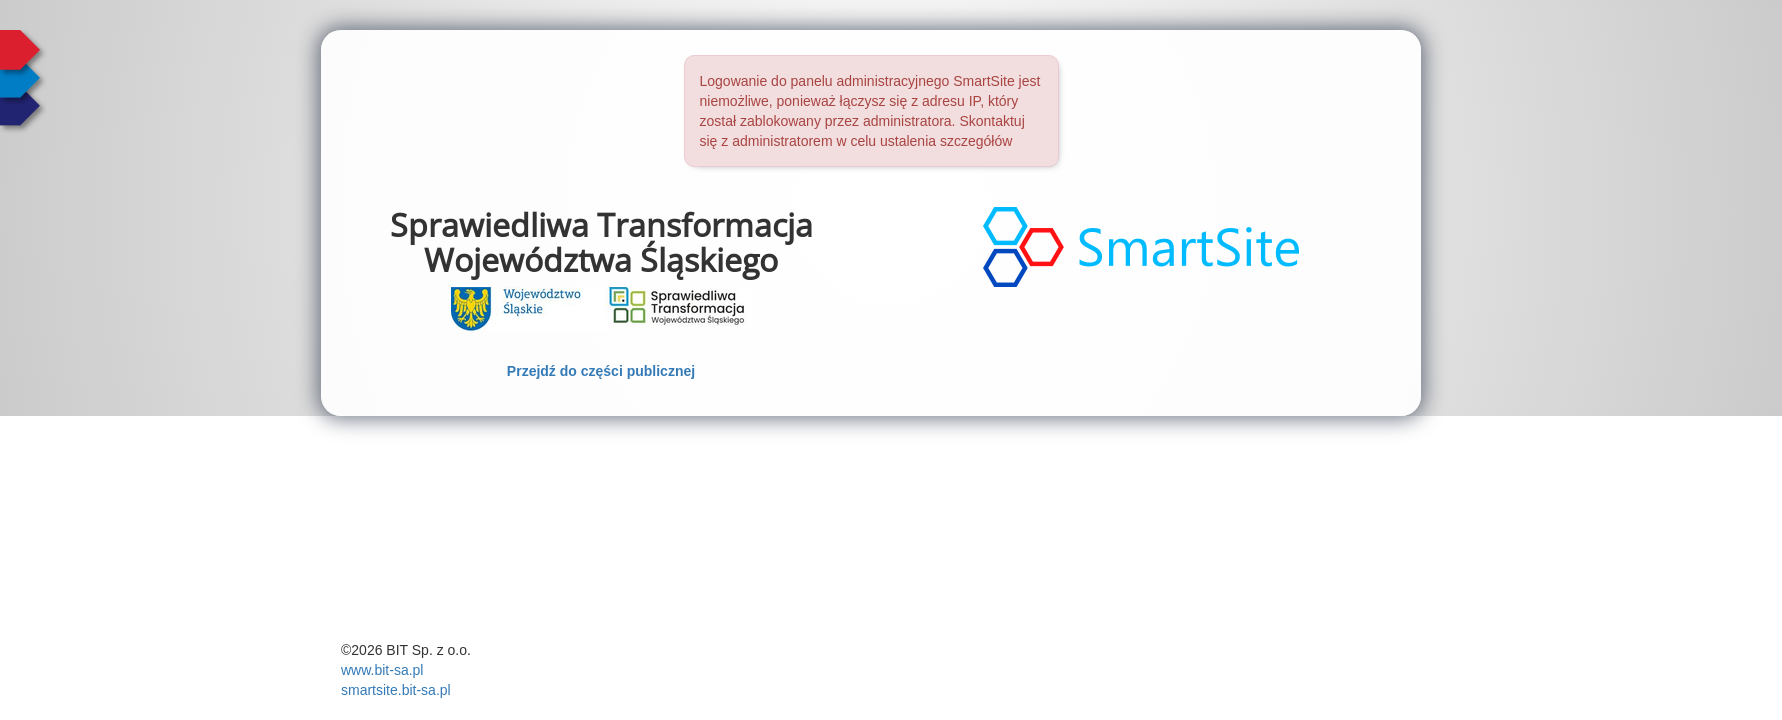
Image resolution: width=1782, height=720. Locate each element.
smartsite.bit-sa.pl (396, 690)
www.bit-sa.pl (382, 670)
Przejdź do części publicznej (601, 371)
